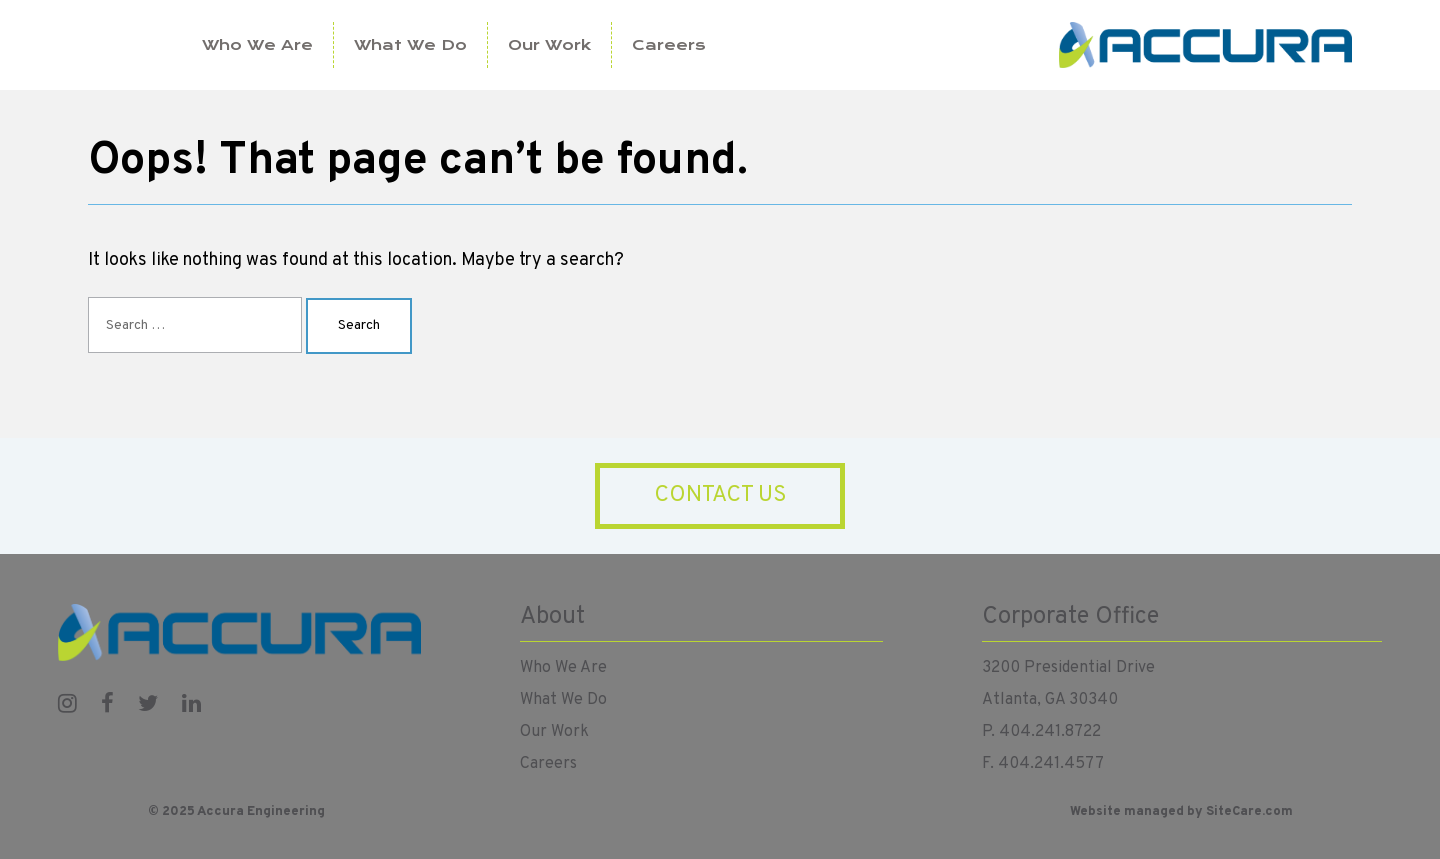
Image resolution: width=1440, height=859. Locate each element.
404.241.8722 (1050, 732)
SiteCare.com (1249, 812)
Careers (669, 45)
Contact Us (720, 495)
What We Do (410, 45)
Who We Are (257, 45)
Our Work (549, 45)
